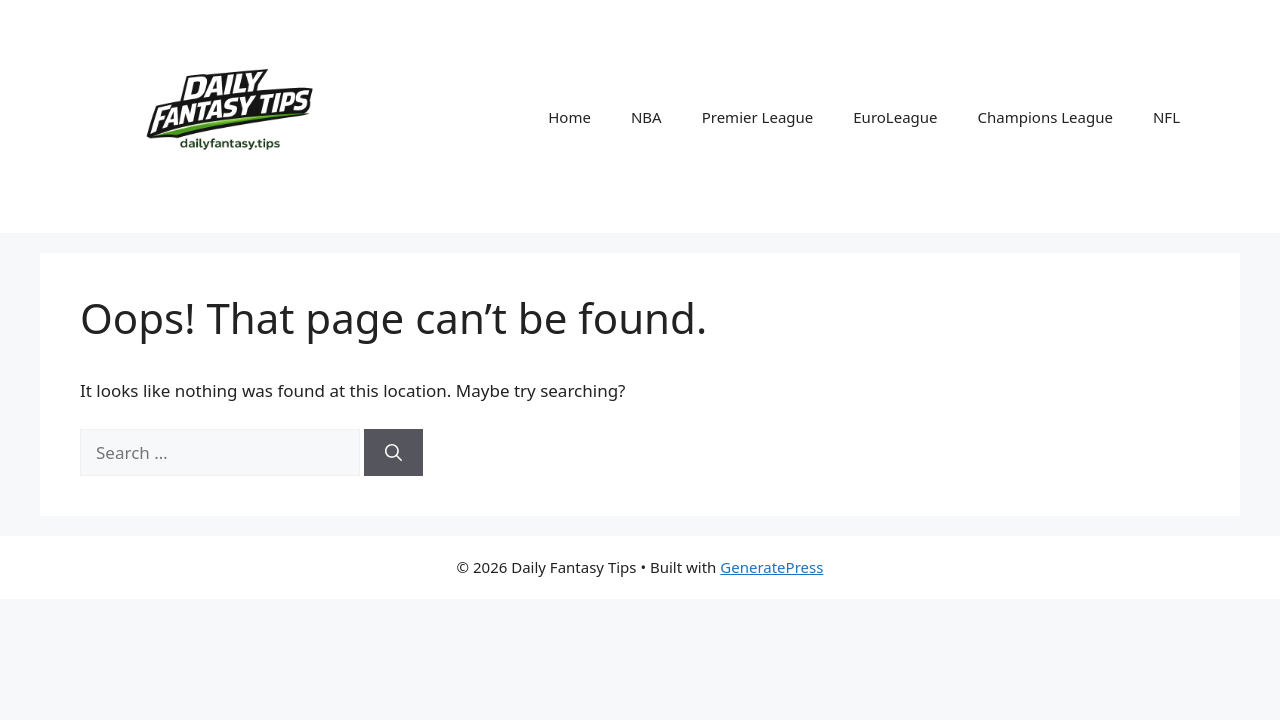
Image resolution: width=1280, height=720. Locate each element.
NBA (646, 117)
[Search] (393, 453)
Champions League (1045, 117)
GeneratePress (771, 567)
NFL (1166, 117)
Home (569, 117)
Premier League (758, 117)
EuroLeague (895, 117)
